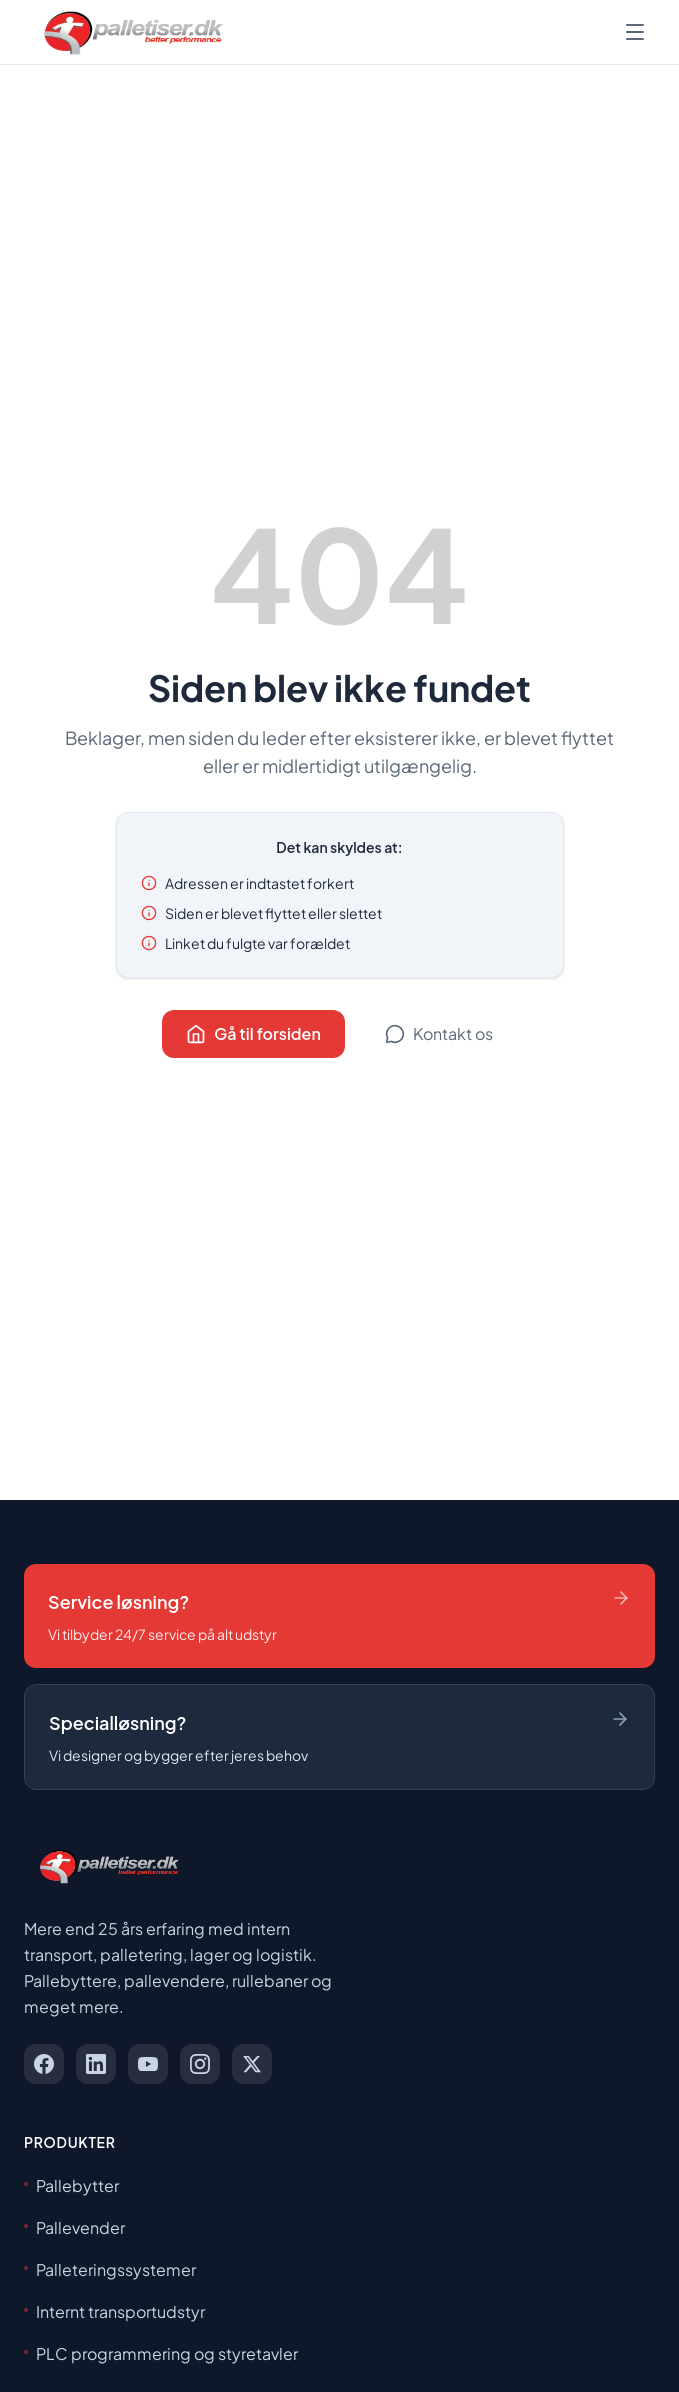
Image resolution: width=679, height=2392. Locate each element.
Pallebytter (71, 2185)
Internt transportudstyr (114, 2311)
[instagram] (200, 2064)
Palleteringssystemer (110, 2269)
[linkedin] (96, 2064)
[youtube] (148, 2064)
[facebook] (44, 2064)
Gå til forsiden (253, 1033)
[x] (252, 2064)
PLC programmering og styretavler (161, 2353)
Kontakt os (439, 1033)
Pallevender (74, 2227)
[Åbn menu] (635, 32)
